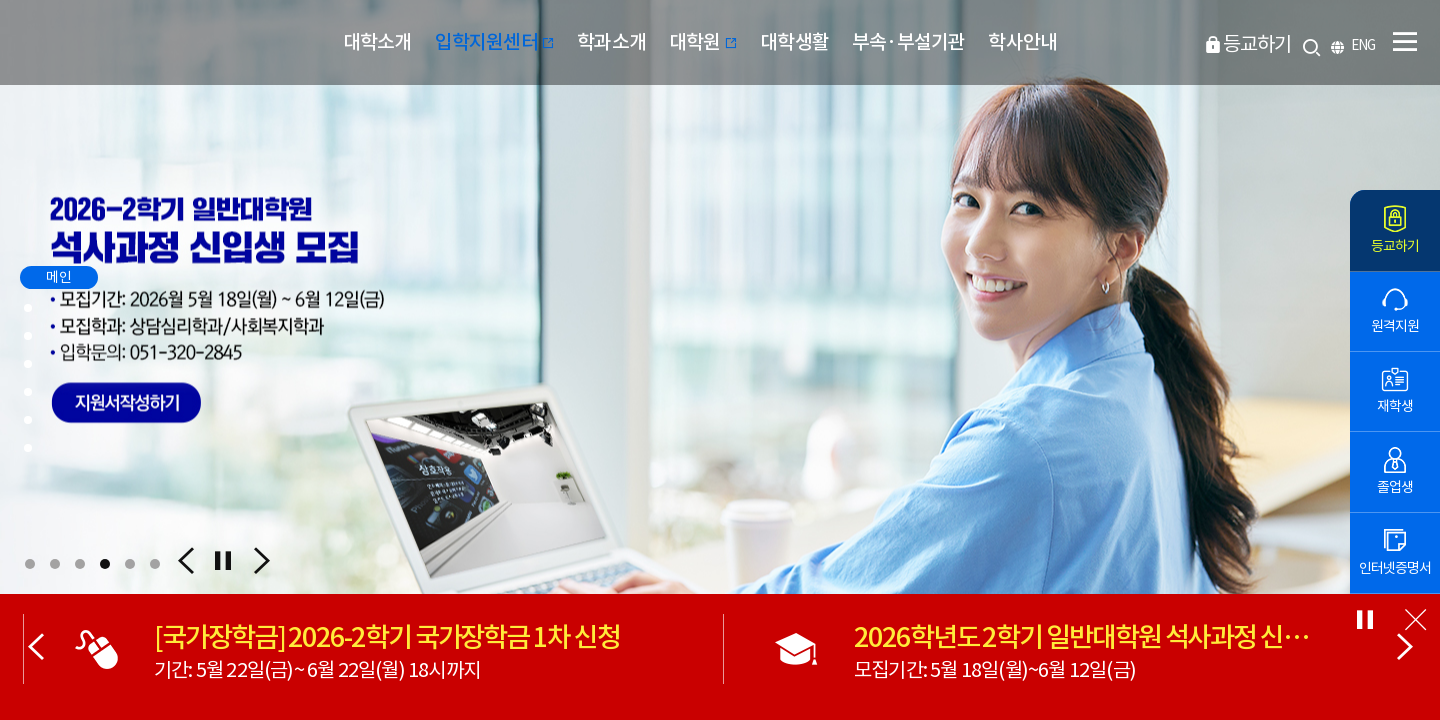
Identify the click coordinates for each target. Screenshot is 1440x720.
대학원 (703, 42)
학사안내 (1022, 42)
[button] (30, 564)
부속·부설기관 (908, 42)
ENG (1363, 45)
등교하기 (1257, 44)
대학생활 (794, 42)
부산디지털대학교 (123, 42)
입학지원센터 (495, 42)
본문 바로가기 (0, 0)
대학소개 (377, 42)
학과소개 (611, 42)
